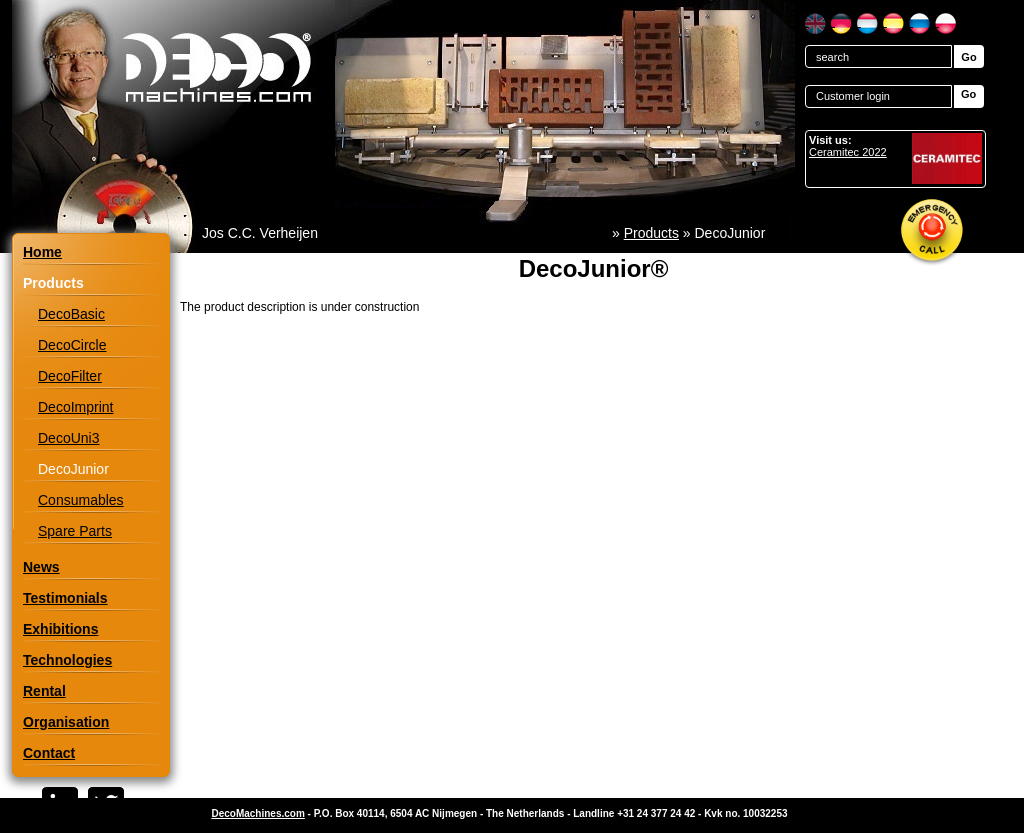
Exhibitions (60, 629)
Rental (44, 691)
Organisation (66, 722)
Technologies (67, 660)
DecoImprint (75, 407)
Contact (49, 753)
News (41, 567)
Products (651, 233)
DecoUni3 (68, 438)
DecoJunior (73, 469)
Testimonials (65, 598)
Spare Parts (75, 531)
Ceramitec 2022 (848, 152)
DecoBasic (71, 314)
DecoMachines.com (257, 813)
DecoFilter (70, 376)
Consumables (81, 500)
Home (42, 252)
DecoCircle (72, 345)
